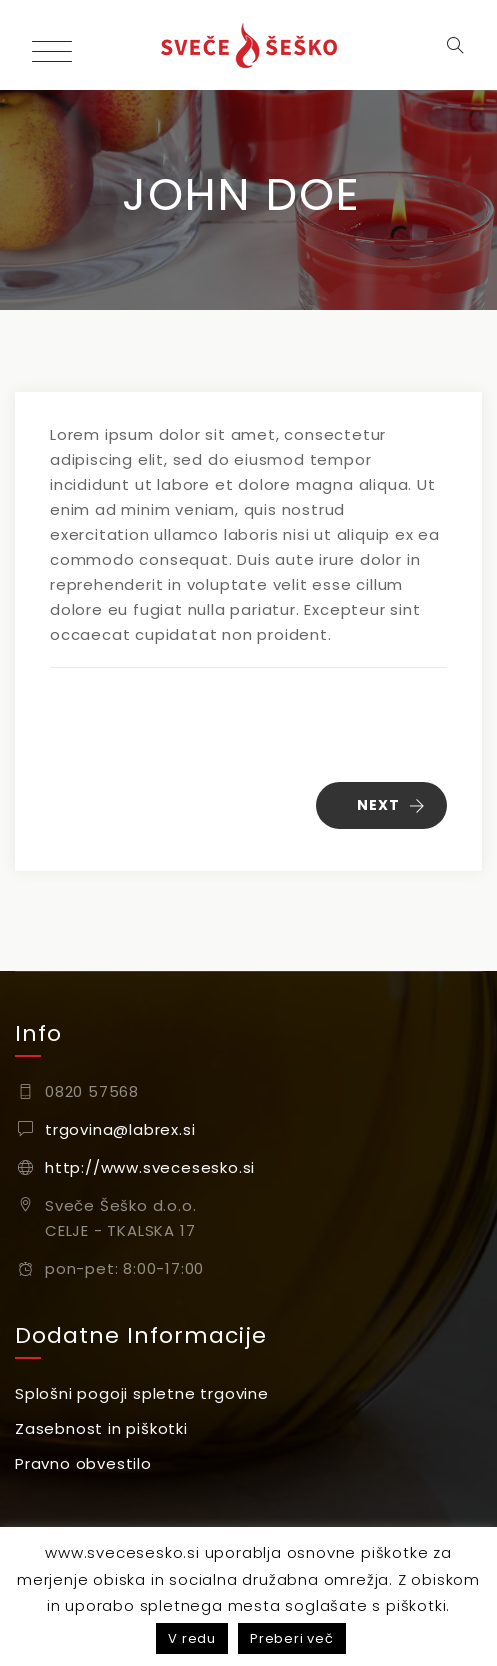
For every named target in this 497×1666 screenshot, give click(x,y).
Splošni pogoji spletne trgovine (142, 1393)
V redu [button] (192, 1638)
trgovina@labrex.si (120, 1129)
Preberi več (292, 1638)
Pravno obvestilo (83, 1463)
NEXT (391, 805)
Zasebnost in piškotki (101, 1428)
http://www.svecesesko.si (150, 1167)
